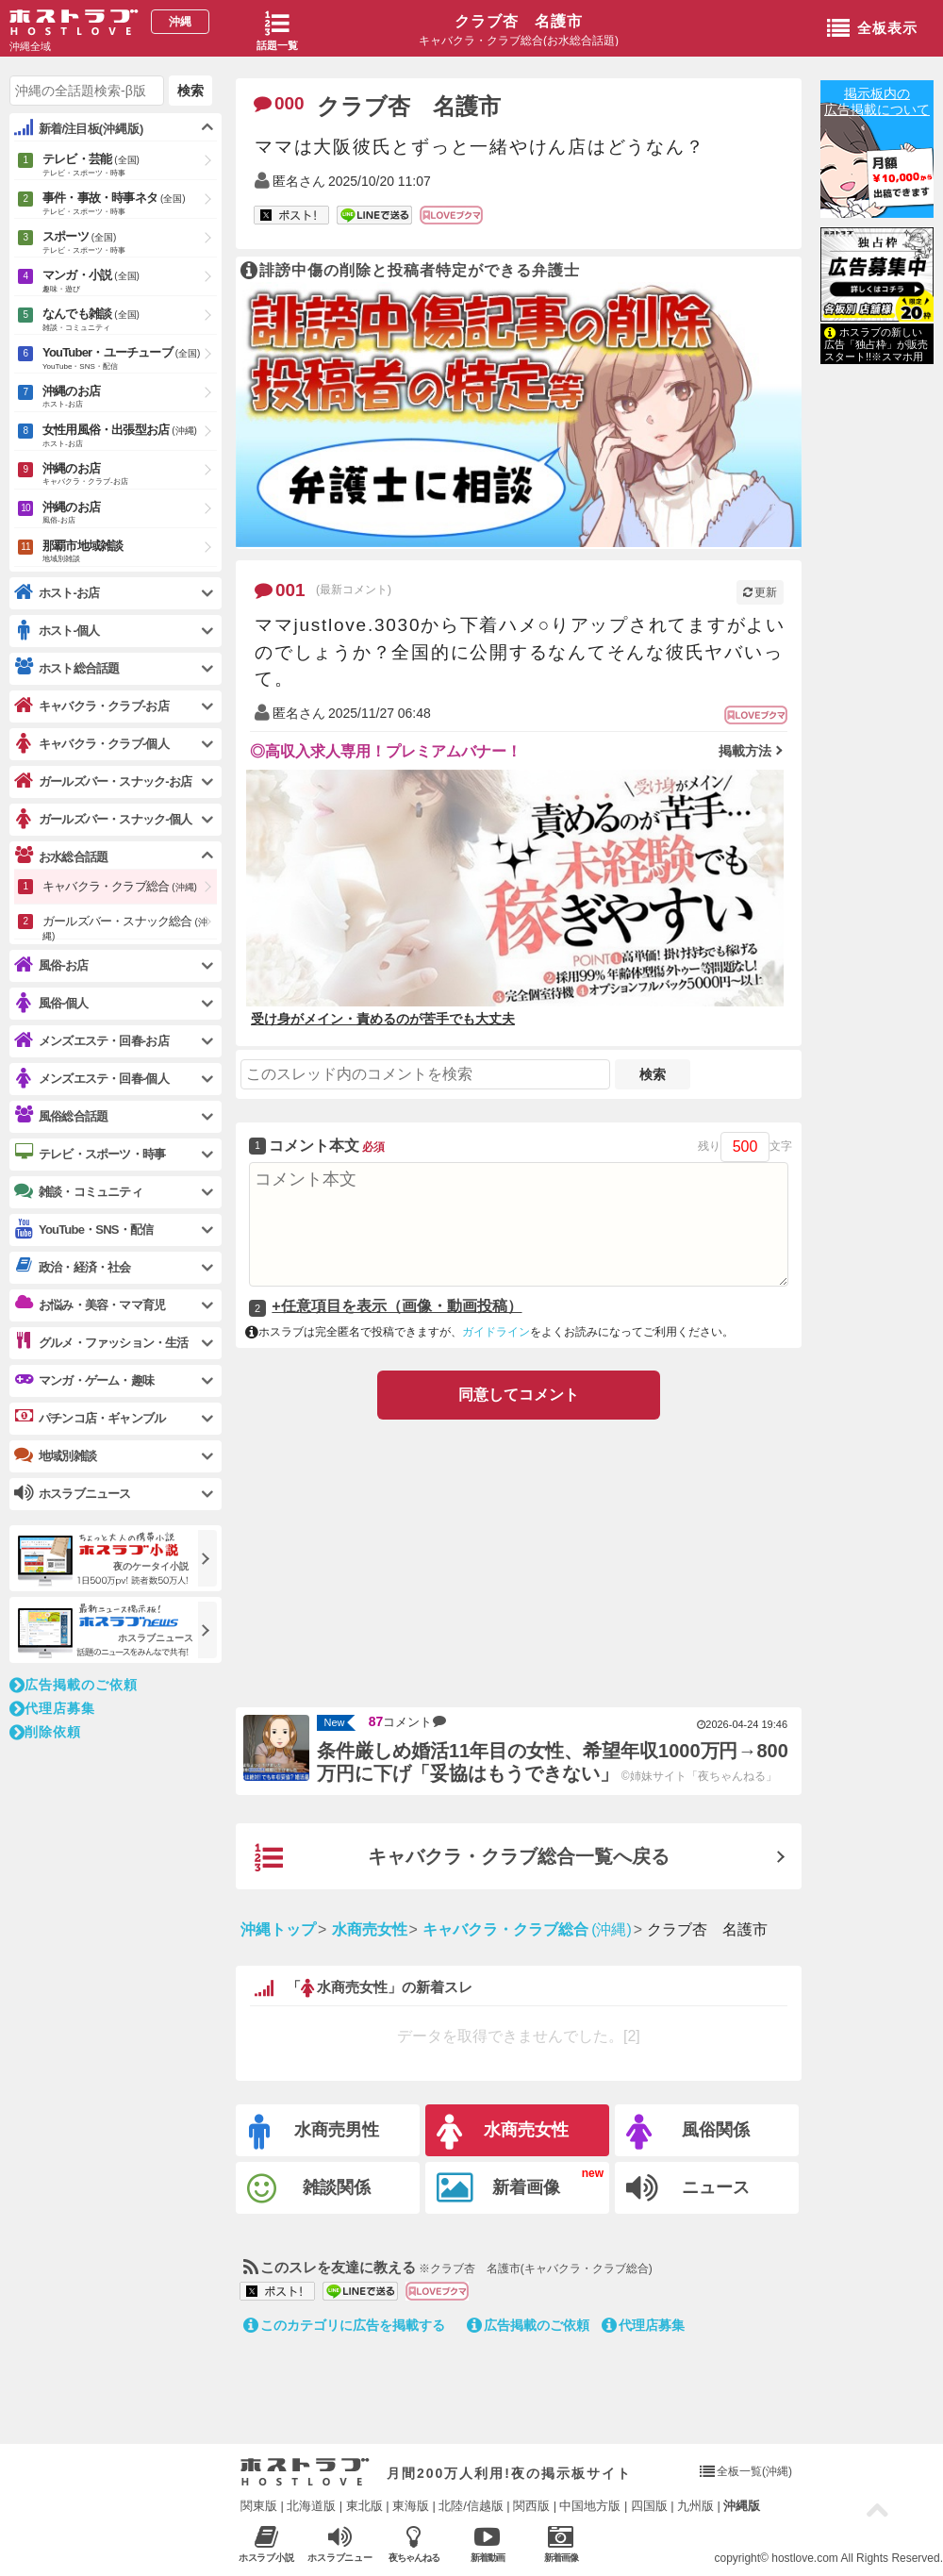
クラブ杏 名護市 (519, 21)
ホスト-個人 (57, 631)
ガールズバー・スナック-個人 (102, 819)
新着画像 (498, 2188)
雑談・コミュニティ (78, 1191)
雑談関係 (309, 2189)
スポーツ (129, 243)
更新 (760, 592)
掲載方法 (745, 750)
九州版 (695, 2506)
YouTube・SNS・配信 (83, 1230)
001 (280, 590)
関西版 (531, 2506)
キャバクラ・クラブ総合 (119, 886)
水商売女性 (503, 2132)
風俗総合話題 (61, 1115)
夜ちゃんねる (413, 2543)
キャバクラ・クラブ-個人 (91, 744)
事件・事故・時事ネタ (129, 205)
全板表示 (872, 29)
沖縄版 (741, 2506)
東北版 (364, 2506)
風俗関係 (688, 2132)
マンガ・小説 (129, 282)
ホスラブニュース (340, 2544)
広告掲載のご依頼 (528, 2325)
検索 (652, 1074)
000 (279, 103)
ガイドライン (496, 1331)
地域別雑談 (55, 1455)
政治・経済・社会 (72, 1266)
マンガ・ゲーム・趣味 (84, 1380)
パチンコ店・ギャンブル (89, 1417)
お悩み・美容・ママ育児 (89, 1304)
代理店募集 (643, 2325)
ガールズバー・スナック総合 (124, 926)
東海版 (410, 2506)
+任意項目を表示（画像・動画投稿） (396, 1306)
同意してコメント (518, 1395)
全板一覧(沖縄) (754, 2471)
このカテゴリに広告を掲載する (344, 2325)
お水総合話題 (61, 856)
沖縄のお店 (129, 397)
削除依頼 (45, 1731)
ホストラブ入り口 (305, 2472)
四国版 (649, 2506)
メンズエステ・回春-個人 (91, 1079)
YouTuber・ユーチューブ (129, 359)
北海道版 (311, 2506)
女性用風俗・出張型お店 (129, 437)
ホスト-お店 (57, 593)
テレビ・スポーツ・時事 (89, 1153)
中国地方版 (589, 2506)
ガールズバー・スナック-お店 (102, 781)
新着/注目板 (78, 128)
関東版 (258, 2506)
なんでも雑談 (129, 321)
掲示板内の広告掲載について (877, 101)
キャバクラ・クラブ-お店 (91, 706)
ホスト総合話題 (66, 667)
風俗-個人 (51, 1003)
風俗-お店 (51, 965)
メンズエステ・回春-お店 (91, 1041)
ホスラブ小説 (266, 2543)
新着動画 (487, 2543)
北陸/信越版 (471, 2506)
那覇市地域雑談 (129, 552)
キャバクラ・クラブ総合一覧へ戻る (462, 1858)
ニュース (688, 2188)
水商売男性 (314, 2132)
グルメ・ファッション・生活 (101, 1342)
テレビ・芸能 (129, 166)
